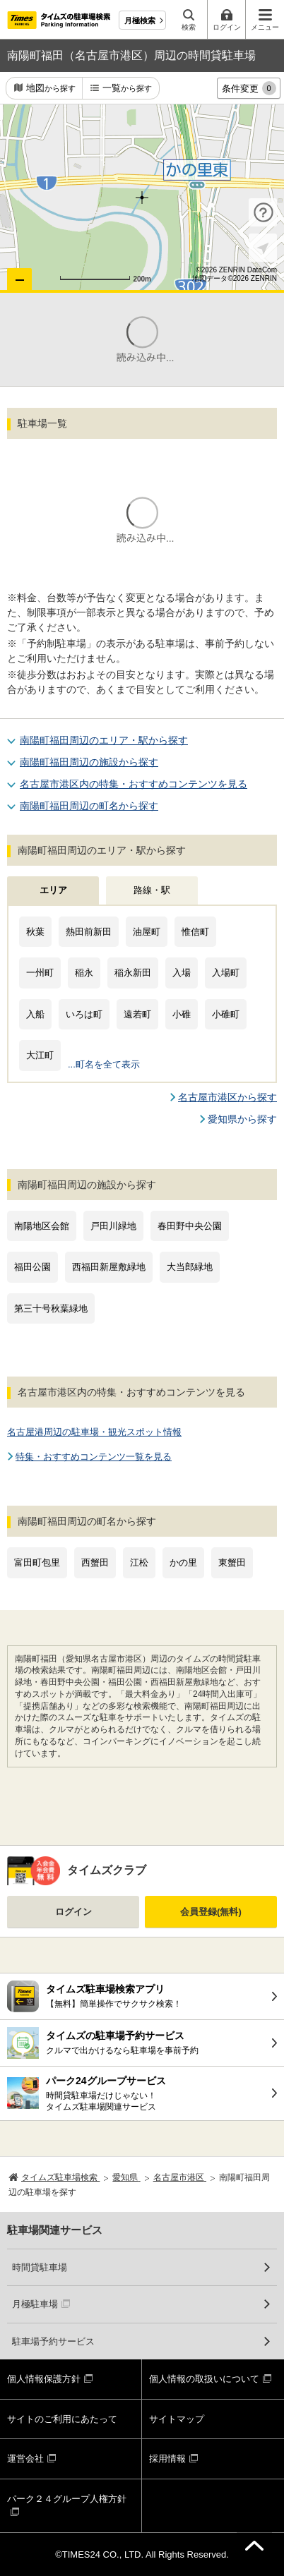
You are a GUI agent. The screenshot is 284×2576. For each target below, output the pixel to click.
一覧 (127, 89)
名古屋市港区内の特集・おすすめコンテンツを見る (133, 784)
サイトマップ (176, 2419)
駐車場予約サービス (53, 2341)
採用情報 (167, 2458)
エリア (53, 890)
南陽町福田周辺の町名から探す (89, 805)
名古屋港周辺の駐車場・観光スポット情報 (94, 1432)
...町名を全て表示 (104, 1064)
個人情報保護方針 (44, 2379)
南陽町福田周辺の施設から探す (89, 762)
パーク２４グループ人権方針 (66, 2498)
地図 (51, 89)
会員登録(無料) (211, 1911)
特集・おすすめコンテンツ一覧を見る (94, 1456)
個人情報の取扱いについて (204, 2379)
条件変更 (249, 88)
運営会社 (25, 2458)
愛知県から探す (242, 1119)
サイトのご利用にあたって (62, 2419)
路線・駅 (152, 890)
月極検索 (139, 20)
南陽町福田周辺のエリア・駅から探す (104, 740)
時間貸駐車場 (39, 2267)
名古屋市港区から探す (227, 1097)
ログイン (73, 1911)
